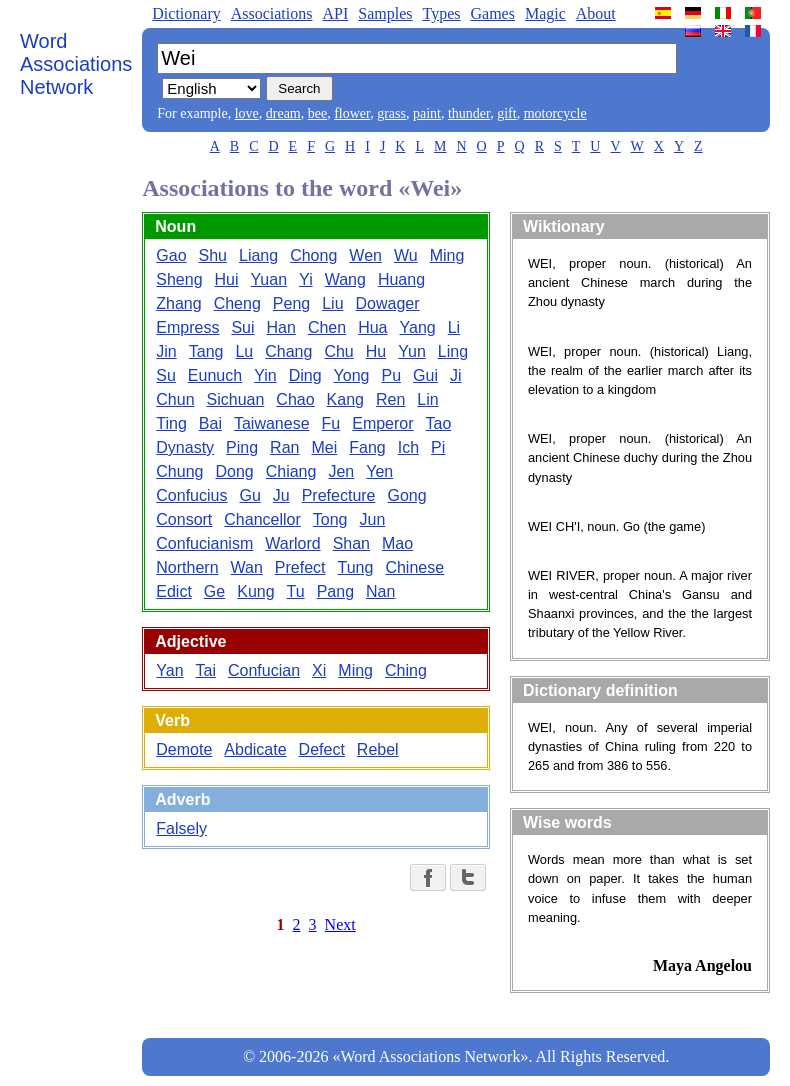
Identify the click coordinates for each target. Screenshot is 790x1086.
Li (454, 327)
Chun (175, 399)
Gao (171, 255)
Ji (456, 375)
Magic (545, 13)
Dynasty (185, 447)
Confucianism (204, 543)
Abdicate (255, 749)
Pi (438, 447)
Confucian (264, 670)
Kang (345, 399)
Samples (385, 13)
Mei (324, 447)
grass (391, 113)
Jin (166, 351)
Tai (206, 670)
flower (352, 113)
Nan (380, 591)
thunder (469, 113)
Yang (418, 327)
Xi (319, 670)
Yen (379, 471)
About (596, 13)
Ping (242, 447)
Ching (406, 670)
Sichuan (236, 399)
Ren (390, 399)
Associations (272, 13)
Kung (255, 591)
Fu (331, 423)
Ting (171, 423)
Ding (305, 375)
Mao (397, 543)
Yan (169, 670)
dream (283, 113)
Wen (365, 255)
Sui (242, 327)
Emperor (382, 423)
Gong (407, 495)
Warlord (292, 543)
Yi (306, 279)
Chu (338, 351)
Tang (206, 351)
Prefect (300, 567)
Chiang (291, 471)
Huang (401, 279)
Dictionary (186, 13)
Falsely (181, 828)
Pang (335, 591)
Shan (351, 543)
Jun (373, 519)
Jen (341, 471)
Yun (412, 351)
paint (427, 113)
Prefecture (339, 495)
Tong (330, 519)
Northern (187, 567)
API (335, 13)
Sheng (179, 279)
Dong (234, 471)
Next (340, 924)
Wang (345, 279)
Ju (281, 495)
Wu (406, 255)
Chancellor (262, 519)
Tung (356, 567)
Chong (313, 255)
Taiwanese (272, 423)
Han (281, 327)
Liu (332, 303)
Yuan (269, 279)
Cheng (237, 303)
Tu (296, 591)
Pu (391, 375)
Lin (427, 399)
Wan (247, 567)
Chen (327, 327)
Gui (425, 375)
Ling (453, 351)
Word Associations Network (76, 64)
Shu (213, 255)
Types (441, 13)
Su (166, 375)
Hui (227, 279)
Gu (249, 495)
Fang (367, 447)
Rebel (378, 749)
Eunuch (215, 375)
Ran (284, 447)
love (247, 113)
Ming (447, 255)
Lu (244, 351)
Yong (352, 375)
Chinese (414, 567)
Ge (214, 591)
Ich (408, 447)
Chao (295, 399)
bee (317, 113)
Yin (265, 375)
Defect (322, 749)
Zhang (178, 303)
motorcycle (555, 113)
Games (492, 13)
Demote (184, 749)
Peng (291, 303)
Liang (258, 255)
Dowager (388, 303)
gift (506, 113)
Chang (288, 351)
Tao (439, 423)
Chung (179, 471)
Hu (376, 351)
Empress (187, 327)
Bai (210, 423)
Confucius (191, 495)
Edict (174, 591)
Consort (184, 519)
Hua (372, 327)
